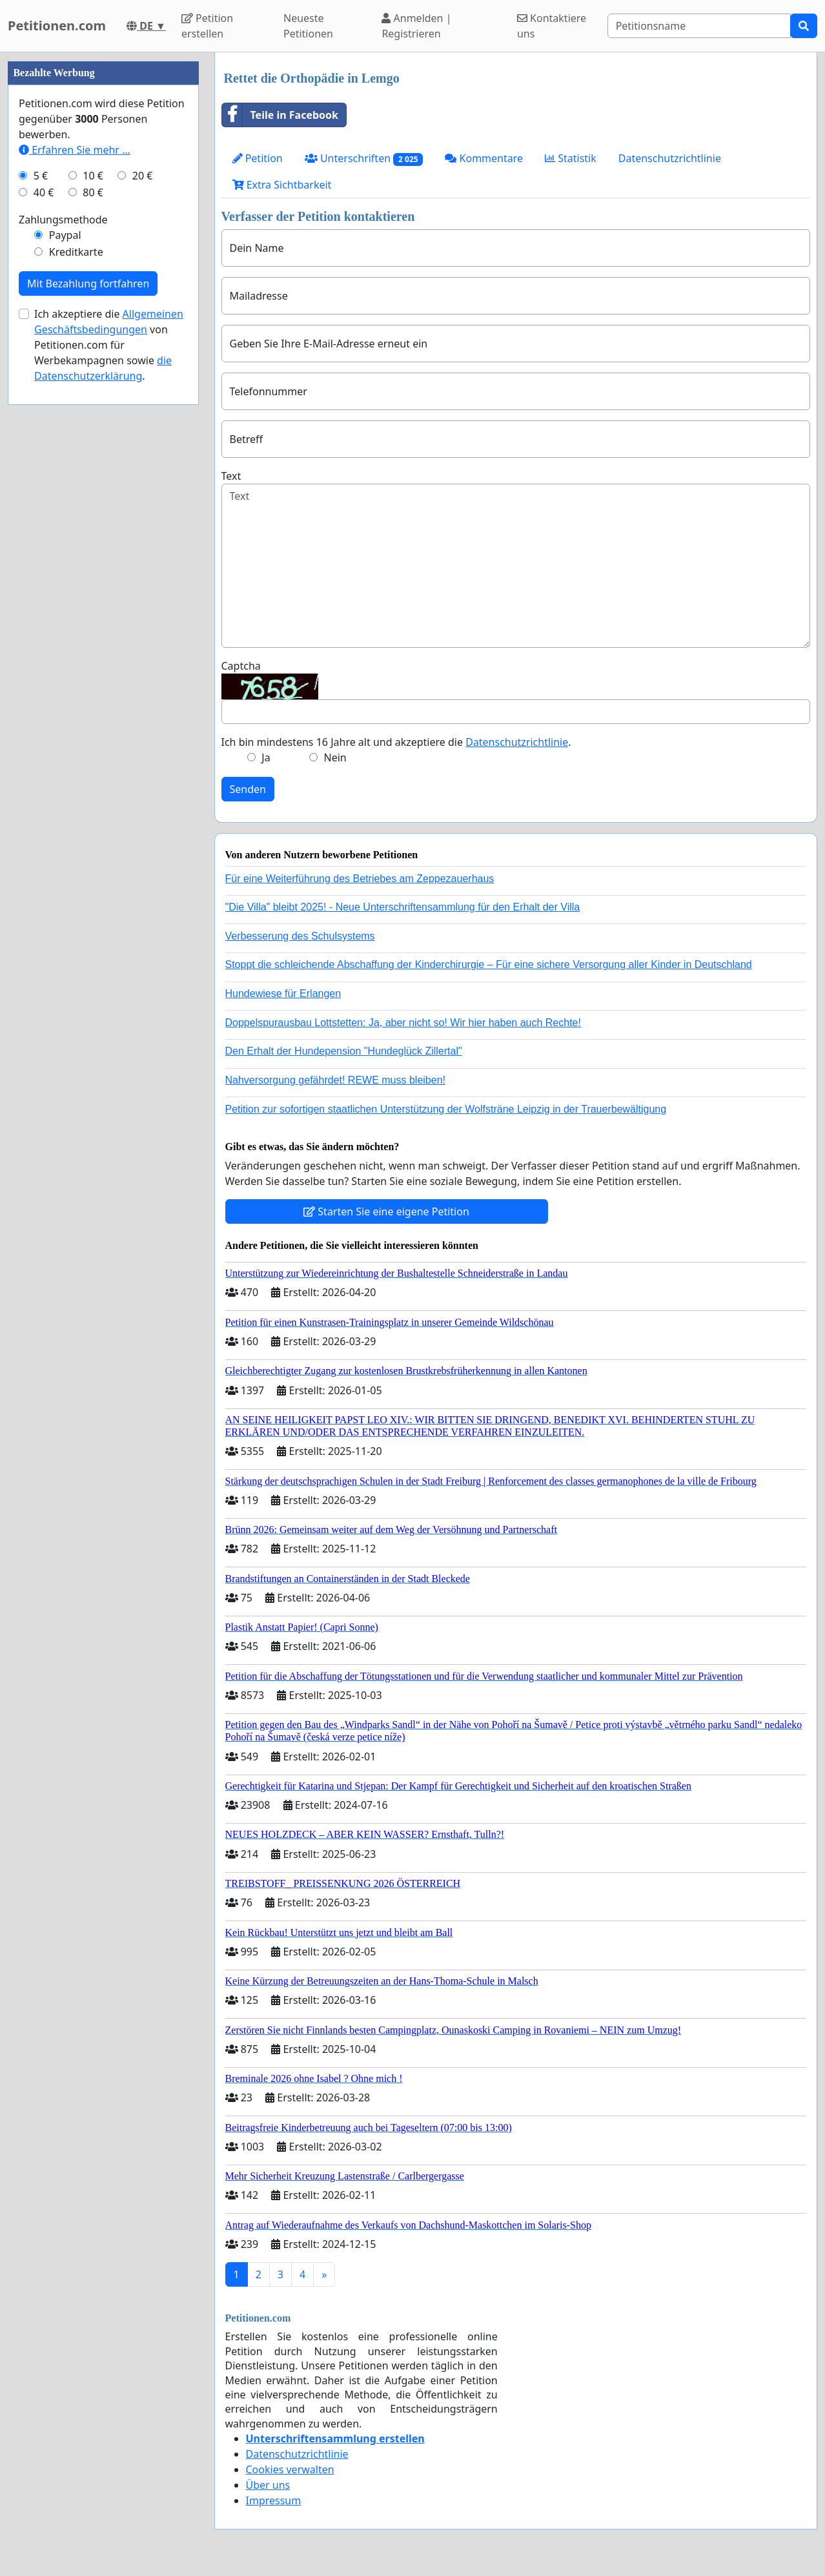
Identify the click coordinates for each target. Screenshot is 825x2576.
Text (231, 476)
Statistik (570, 158)
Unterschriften (364, 158)
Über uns (268, 2485)
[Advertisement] (103, 246)
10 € (93, 563)
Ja (265, 757)
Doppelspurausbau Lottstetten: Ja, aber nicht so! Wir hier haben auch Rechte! (403, 1022)
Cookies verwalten (290, 2469)
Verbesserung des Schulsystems (300, 936)
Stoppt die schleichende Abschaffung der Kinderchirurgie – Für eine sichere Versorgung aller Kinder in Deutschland (488, 964)
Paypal (65, 622)
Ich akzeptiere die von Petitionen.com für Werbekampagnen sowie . (108, 732)
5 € (41, 563)
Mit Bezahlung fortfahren (88, 671)
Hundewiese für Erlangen (283, 993)
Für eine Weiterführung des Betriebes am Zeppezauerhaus (359, 878)
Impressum (273, 2500)
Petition (257, 158)
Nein (335, 757)
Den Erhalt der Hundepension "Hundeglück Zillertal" (343, 1051)
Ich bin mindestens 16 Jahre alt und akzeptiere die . (396, 742)
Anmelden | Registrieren (416, 26)
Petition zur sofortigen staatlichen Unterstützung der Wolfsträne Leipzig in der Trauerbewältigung (446, 1109)
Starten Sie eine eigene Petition (386, 1211)
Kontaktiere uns (551, 26)
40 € (44, 580)
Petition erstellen (207, 26)
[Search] (699, 26)
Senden (248, 789)
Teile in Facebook (280, 115)
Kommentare (484, 158)
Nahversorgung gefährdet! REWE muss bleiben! (335, 1080)
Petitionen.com (57, 25)
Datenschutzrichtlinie (669, 158)
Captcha (241, 666)
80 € (93, 580)
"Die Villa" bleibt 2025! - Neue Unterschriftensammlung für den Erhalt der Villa (402, 907)
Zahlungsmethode (63, 607)
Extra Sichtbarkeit (282, 185)
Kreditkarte (76, 639)
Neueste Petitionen (308, 26)
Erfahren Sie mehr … (74, 537)
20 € (142, 563)
